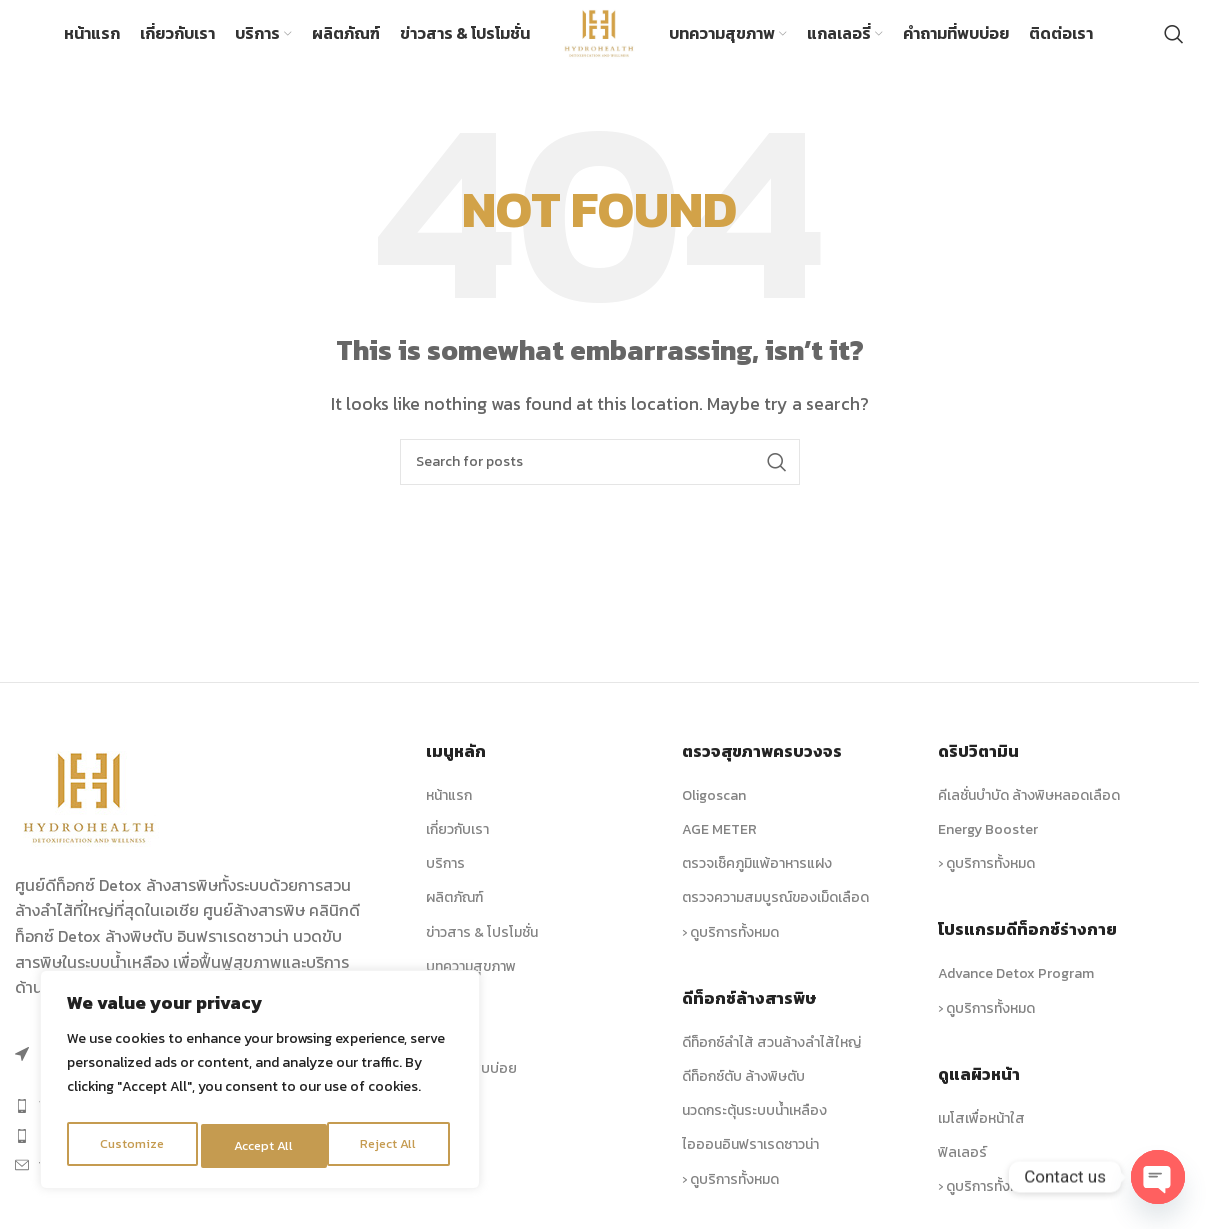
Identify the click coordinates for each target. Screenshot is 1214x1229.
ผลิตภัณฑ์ (454, 915)
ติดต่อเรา (453, 1120)
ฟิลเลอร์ (962, 1170)
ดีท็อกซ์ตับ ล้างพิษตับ (743, 1094)
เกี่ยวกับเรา (457, 847)
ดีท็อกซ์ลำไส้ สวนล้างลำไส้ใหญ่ (771, 1059)
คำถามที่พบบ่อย (471, 1086)
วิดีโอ (441, 1052)
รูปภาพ (447, 1018)
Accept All (391, 1145)
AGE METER (719, 847)
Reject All (263, 1145)
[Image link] (90, 813)
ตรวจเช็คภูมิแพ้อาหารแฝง (757, 881)
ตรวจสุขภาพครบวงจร (762, 769)
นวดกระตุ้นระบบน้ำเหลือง (754, 1128)
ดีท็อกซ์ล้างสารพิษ (749, 1015)
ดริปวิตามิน (978, 769)
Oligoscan (714, 813)
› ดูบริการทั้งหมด (730, 949)
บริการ (445, 881)
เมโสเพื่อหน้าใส (981, 1135)
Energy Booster (988, 847)
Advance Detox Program (1016, 991)
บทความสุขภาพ (471, 983)
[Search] (1174, 43)
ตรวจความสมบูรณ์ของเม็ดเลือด (775, 915)
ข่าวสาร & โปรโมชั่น (482, 949)
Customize (131, 1145)
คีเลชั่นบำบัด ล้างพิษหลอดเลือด (1029, 813)
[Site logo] (599, 40)
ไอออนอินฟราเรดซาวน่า (750, 1162)
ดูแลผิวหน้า (979, 1091)
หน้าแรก (449, 813)
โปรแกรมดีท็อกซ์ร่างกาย (1027, 947)
